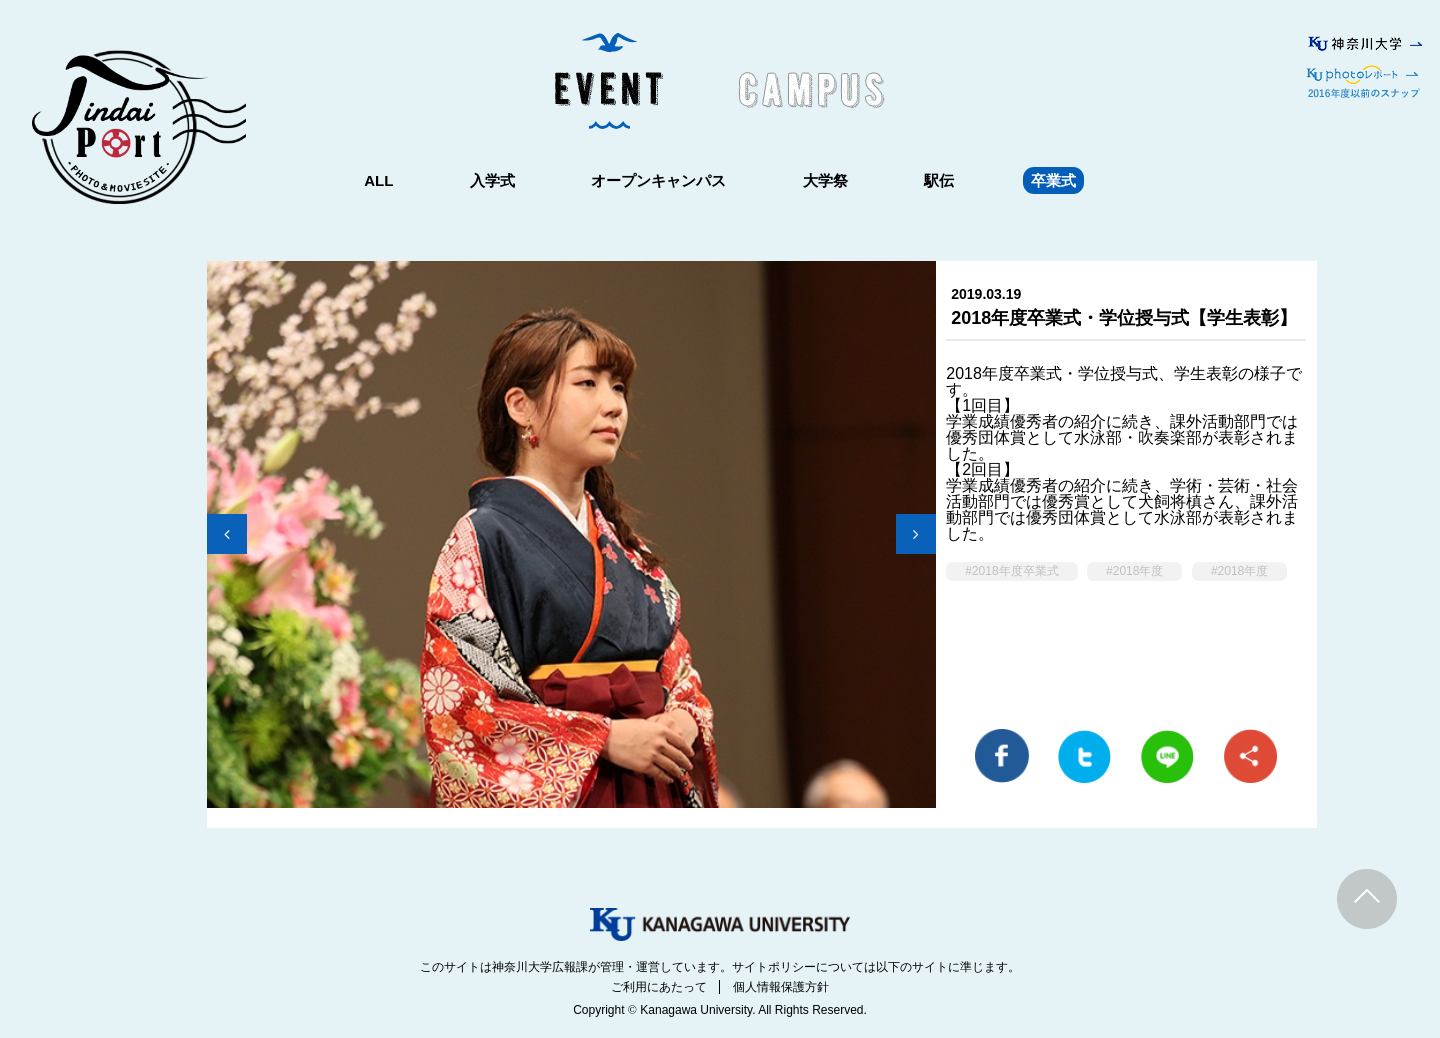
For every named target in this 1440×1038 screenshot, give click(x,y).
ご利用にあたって (659, 987)
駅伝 (939, 180)
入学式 (492, 180)
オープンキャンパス (658, 180)
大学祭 (825, 180)
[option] (571, 544)
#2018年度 (1134, 571)
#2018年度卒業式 (1011, 571)
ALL (378, 180)
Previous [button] (227, 534)
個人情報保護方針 (781, 987)
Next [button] (916, 534)
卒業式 (1053, 180)
